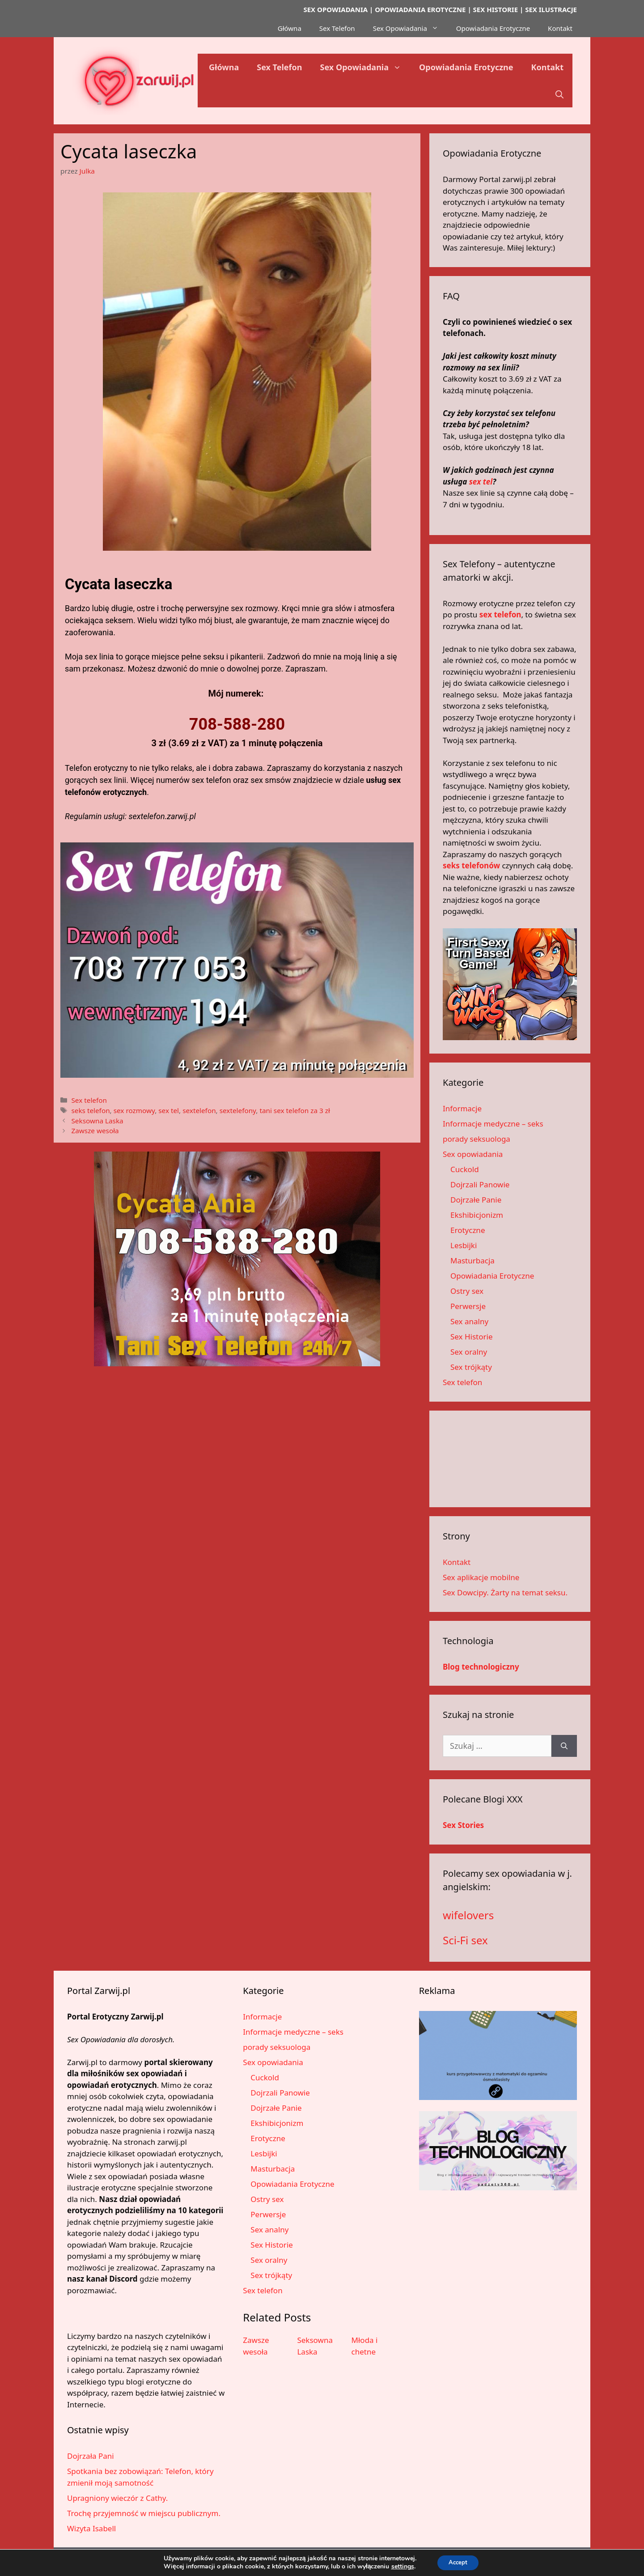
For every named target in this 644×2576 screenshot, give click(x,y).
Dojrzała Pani (90, 2456)
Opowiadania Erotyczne (493, 28)
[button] (559, 94)
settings (399, 2566)
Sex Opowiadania (410, 28)
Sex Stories (463, 1825)
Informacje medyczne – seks (493, 1123)
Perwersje (468, 1306)
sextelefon (199, 1110)
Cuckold (464, 1169)
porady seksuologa (476, 1139)
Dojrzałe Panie (475, 1199)
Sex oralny (468, 1352)
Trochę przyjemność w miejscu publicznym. (143, 2513)
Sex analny (469, 1321)
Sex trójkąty (471, 1367)
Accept (458, 2562)
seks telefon (90, 1110)
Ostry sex (466, 1291)
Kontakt (560, 28)
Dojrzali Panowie (479, 1184)
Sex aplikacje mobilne (481, 1577)
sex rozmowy (134, 1110)
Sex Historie (471, 1336)
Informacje (462, 1108)
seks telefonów (471, 865)
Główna (289, 28)
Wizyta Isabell (91, 2528)
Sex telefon (88, 1100)
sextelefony (238, 1110)
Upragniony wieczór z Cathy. (117, 2498)
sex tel (168, 1110)
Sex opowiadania (473, 1154)
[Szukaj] (564, 1746)
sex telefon (500, 614)
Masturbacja (472, 1260)
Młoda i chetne (365, 2346)
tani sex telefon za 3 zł (294, 1110)
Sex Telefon (337, 28)
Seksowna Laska (97, 1120)
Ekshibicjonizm (476, 1215)
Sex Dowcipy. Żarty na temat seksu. (505, 1592)
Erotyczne (467, 1230)
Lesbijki (463, 1245)
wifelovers (468, 1915)
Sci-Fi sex (465, 1940)
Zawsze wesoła (95, 1130)
